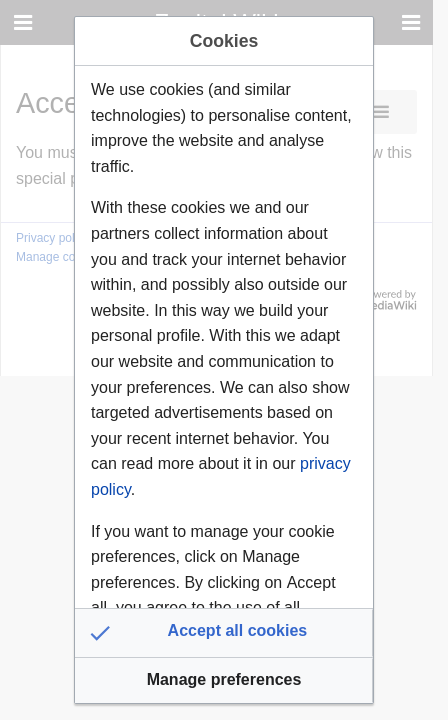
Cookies (224, 41)
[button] (224, 633)
